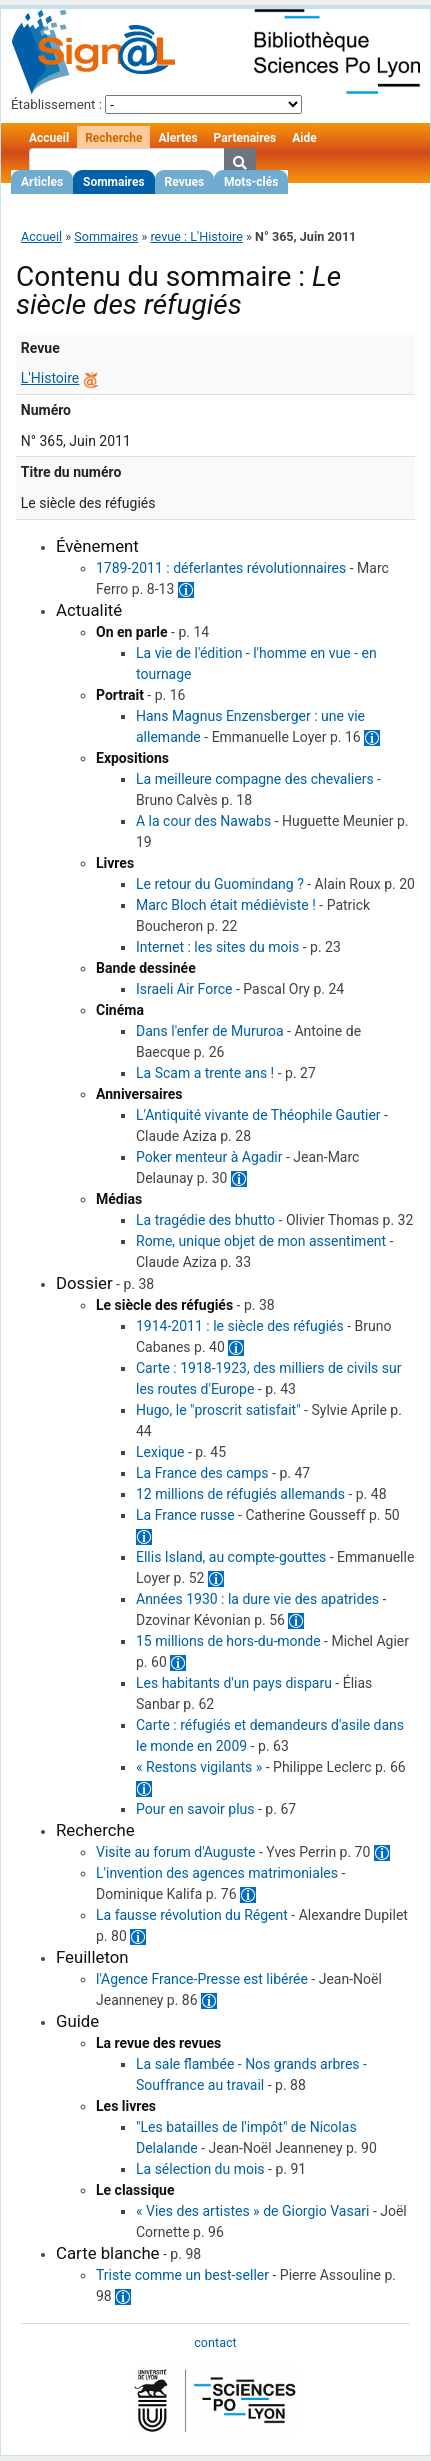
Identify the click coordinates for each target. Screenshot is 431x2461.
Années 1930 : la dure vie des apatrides (257, 1599)
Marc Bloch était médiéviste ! (226, 905)
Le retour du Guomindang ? (220, 884)
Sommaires (113, 182)
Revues (185, 182)
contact (215, 2342)
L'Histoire (50, 378)
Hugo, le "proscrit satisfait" (218, 1410)
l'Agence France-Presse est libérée (202, 1979)
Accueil (49, 138)
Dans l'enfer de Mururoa (210, 1031)
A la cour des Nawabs (203, 821)
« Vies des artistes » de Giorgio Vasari (252, 2211)
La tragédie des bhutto (205, 1220)
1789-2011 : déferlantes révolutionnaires (221, 568)
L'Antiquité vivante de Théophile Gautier (258, 1115)
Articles (42, 182)
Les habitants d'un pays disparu (234, 1683)
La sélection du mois (200, 2169)
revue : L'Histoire (196, 236)
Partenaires (245, 138)
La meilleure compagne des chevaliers (255, 779)
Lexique (160, 1452)
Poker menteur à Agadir (209, 1157)
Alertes (177, 138)
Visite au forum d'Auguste (175, 1852)
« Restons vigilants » (199, 1767)
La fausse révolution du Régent (192, 1915)
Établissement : (56, 104)
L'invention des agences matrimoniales (217, 1873)
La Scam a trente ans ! (205, 1073)
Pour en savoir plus (195, 1809)
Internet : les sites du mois (217, 947)
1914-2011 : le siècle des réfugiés (240, 1326)
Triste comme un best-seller (182, 2275)
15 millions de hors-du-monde (228, 1641)
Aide (304, 138)
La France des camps (202, 1473)
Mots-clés (251, 182)
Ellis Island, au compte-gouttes (231, 1557)
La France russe (185, 1515)
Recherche (113, 138)
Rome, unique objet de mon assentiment (261, 1241)
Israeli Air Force (184, 989)
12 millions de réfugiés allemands (240, 1494)
